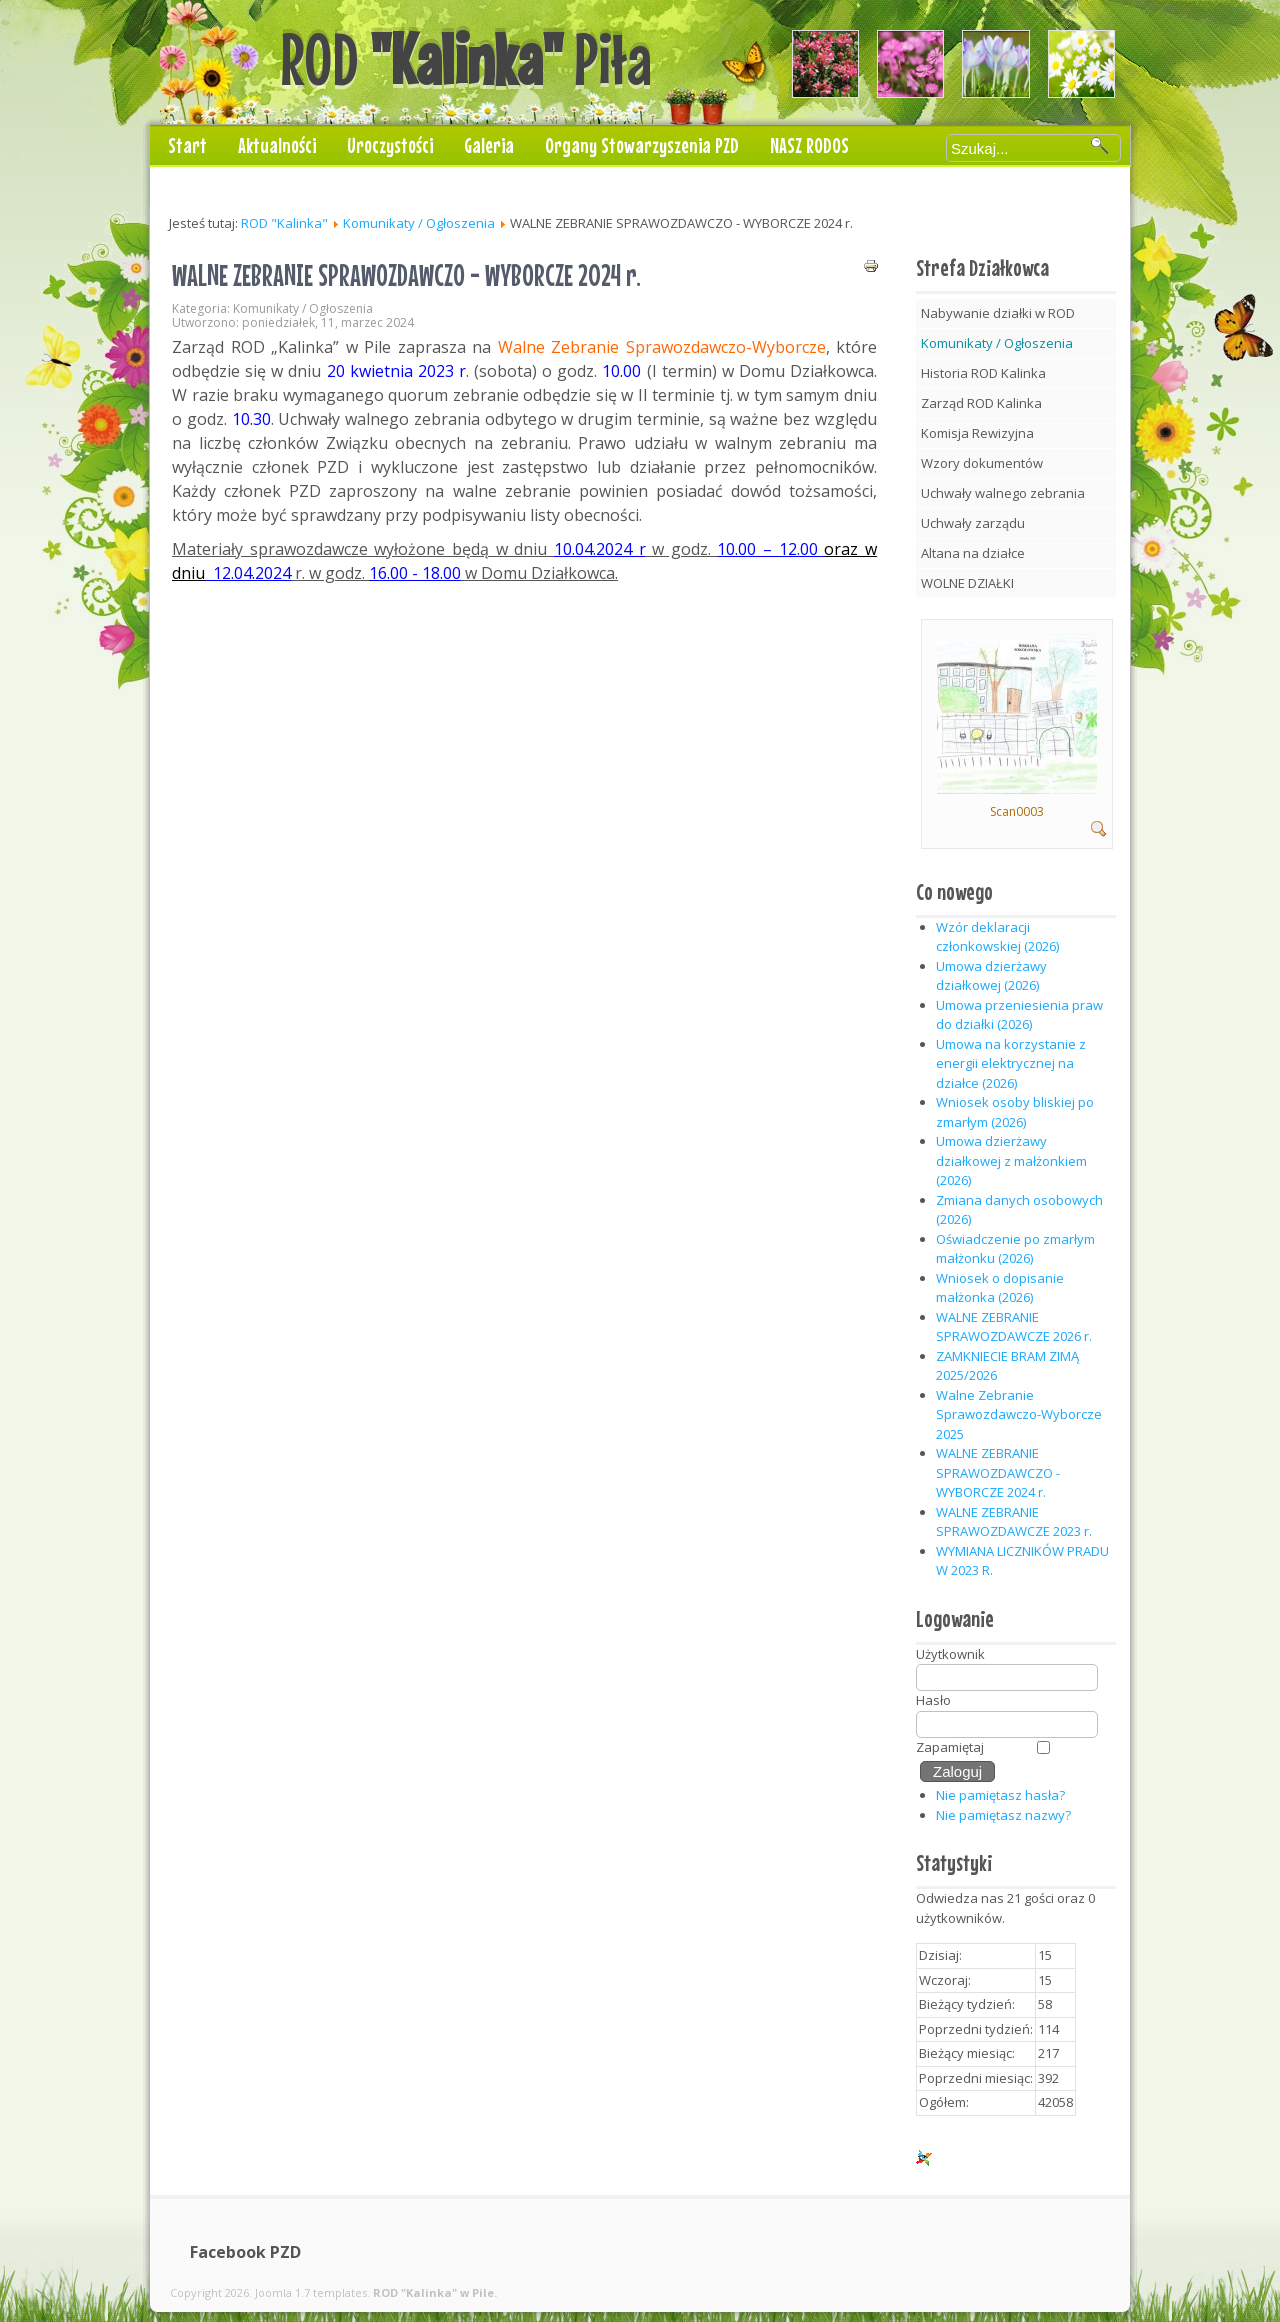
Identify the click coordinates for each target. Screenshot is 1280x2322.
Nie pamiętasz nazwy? (1003, 1815)
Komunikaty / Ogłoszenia (419, 223)
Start (187, 145)
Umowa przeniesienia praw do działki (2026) (1019, 1015)
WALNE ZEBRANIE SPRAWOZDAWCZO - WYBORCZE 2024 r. (406, 275)
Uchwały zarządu (973, 523)
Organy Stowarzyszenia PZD (642, 145)
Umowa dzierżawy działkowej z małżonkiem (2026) (1011, 1160)
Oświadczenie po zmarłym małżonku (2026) (1015, 1249)
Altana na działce (973, 553)
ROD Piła (466, 59)
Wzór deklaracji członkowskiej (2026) (997, 937)
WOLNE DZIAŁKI (967, 583)
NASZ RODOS (809, 145)
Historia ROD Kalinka (983, 373)
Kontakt (195, 185)
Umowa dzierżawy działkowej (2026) (991, 976)
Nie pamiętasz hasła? (1000, 1795)
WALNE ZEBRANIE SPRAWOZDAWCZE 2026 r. (1014, 1327)
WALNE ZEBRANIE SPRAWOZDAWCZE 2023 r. (1014, 1522)
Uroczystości (390, 145)
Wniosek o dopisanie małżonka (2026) (1000, 1288)
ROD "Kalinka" (284, 223)
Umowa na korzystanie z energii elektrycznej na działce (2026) (1011, 1063)
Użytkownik (950, 1654)
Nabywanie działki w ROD (998, 313)
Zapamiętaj (950, 1747)
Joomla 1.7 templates (311, 2292)
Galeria (489, 145)
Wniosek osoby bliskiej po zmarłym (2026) (1015, 1112)
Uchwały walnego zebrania (1003, 493)
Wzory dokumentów (982, 463)
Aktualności (277, 145)
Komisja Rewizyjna (977, 433)
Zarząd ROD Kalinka (981, 403)
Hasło (933, 1700)
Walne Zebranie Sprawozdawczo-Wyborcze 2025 (1019, 1414)
